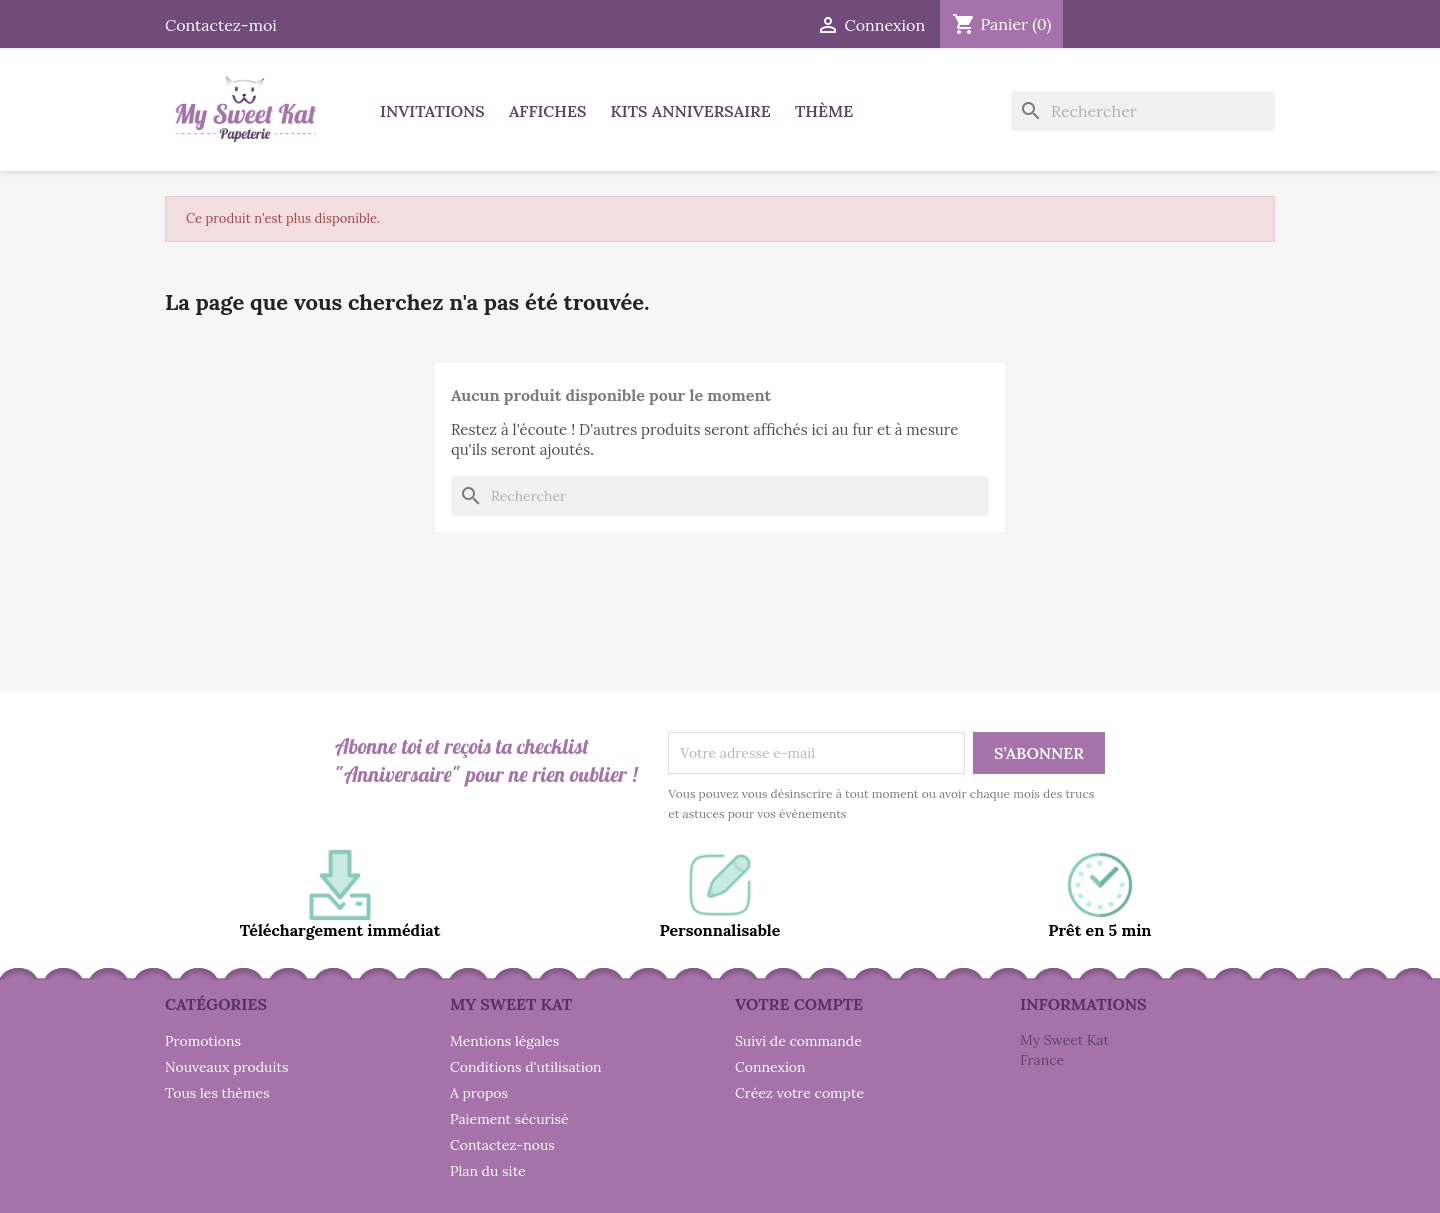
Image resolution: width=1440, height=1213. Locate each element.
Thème (824, 111)
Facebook (1100, 22)
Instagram (1188, 22)
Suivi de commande (798, 1041)
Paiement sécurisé (509, 1119)
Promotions (203, 1041)
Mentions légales (504, 1041)
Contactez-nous (502, 1145)
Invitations (432, 111)
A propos (479, 1093)
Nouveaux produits (226, 1067)
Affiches (547, 111)
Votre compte (799, 1004)
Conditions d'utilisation (526, 1067)
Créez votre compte (799, 1093)
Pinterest (1144, 22)
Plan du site (488, 1171)
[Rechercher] (1143, 111)
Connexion (770, 1067)
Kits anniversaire (691, 111)
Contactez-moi (221, 25)
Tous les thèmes (217, 1093)
